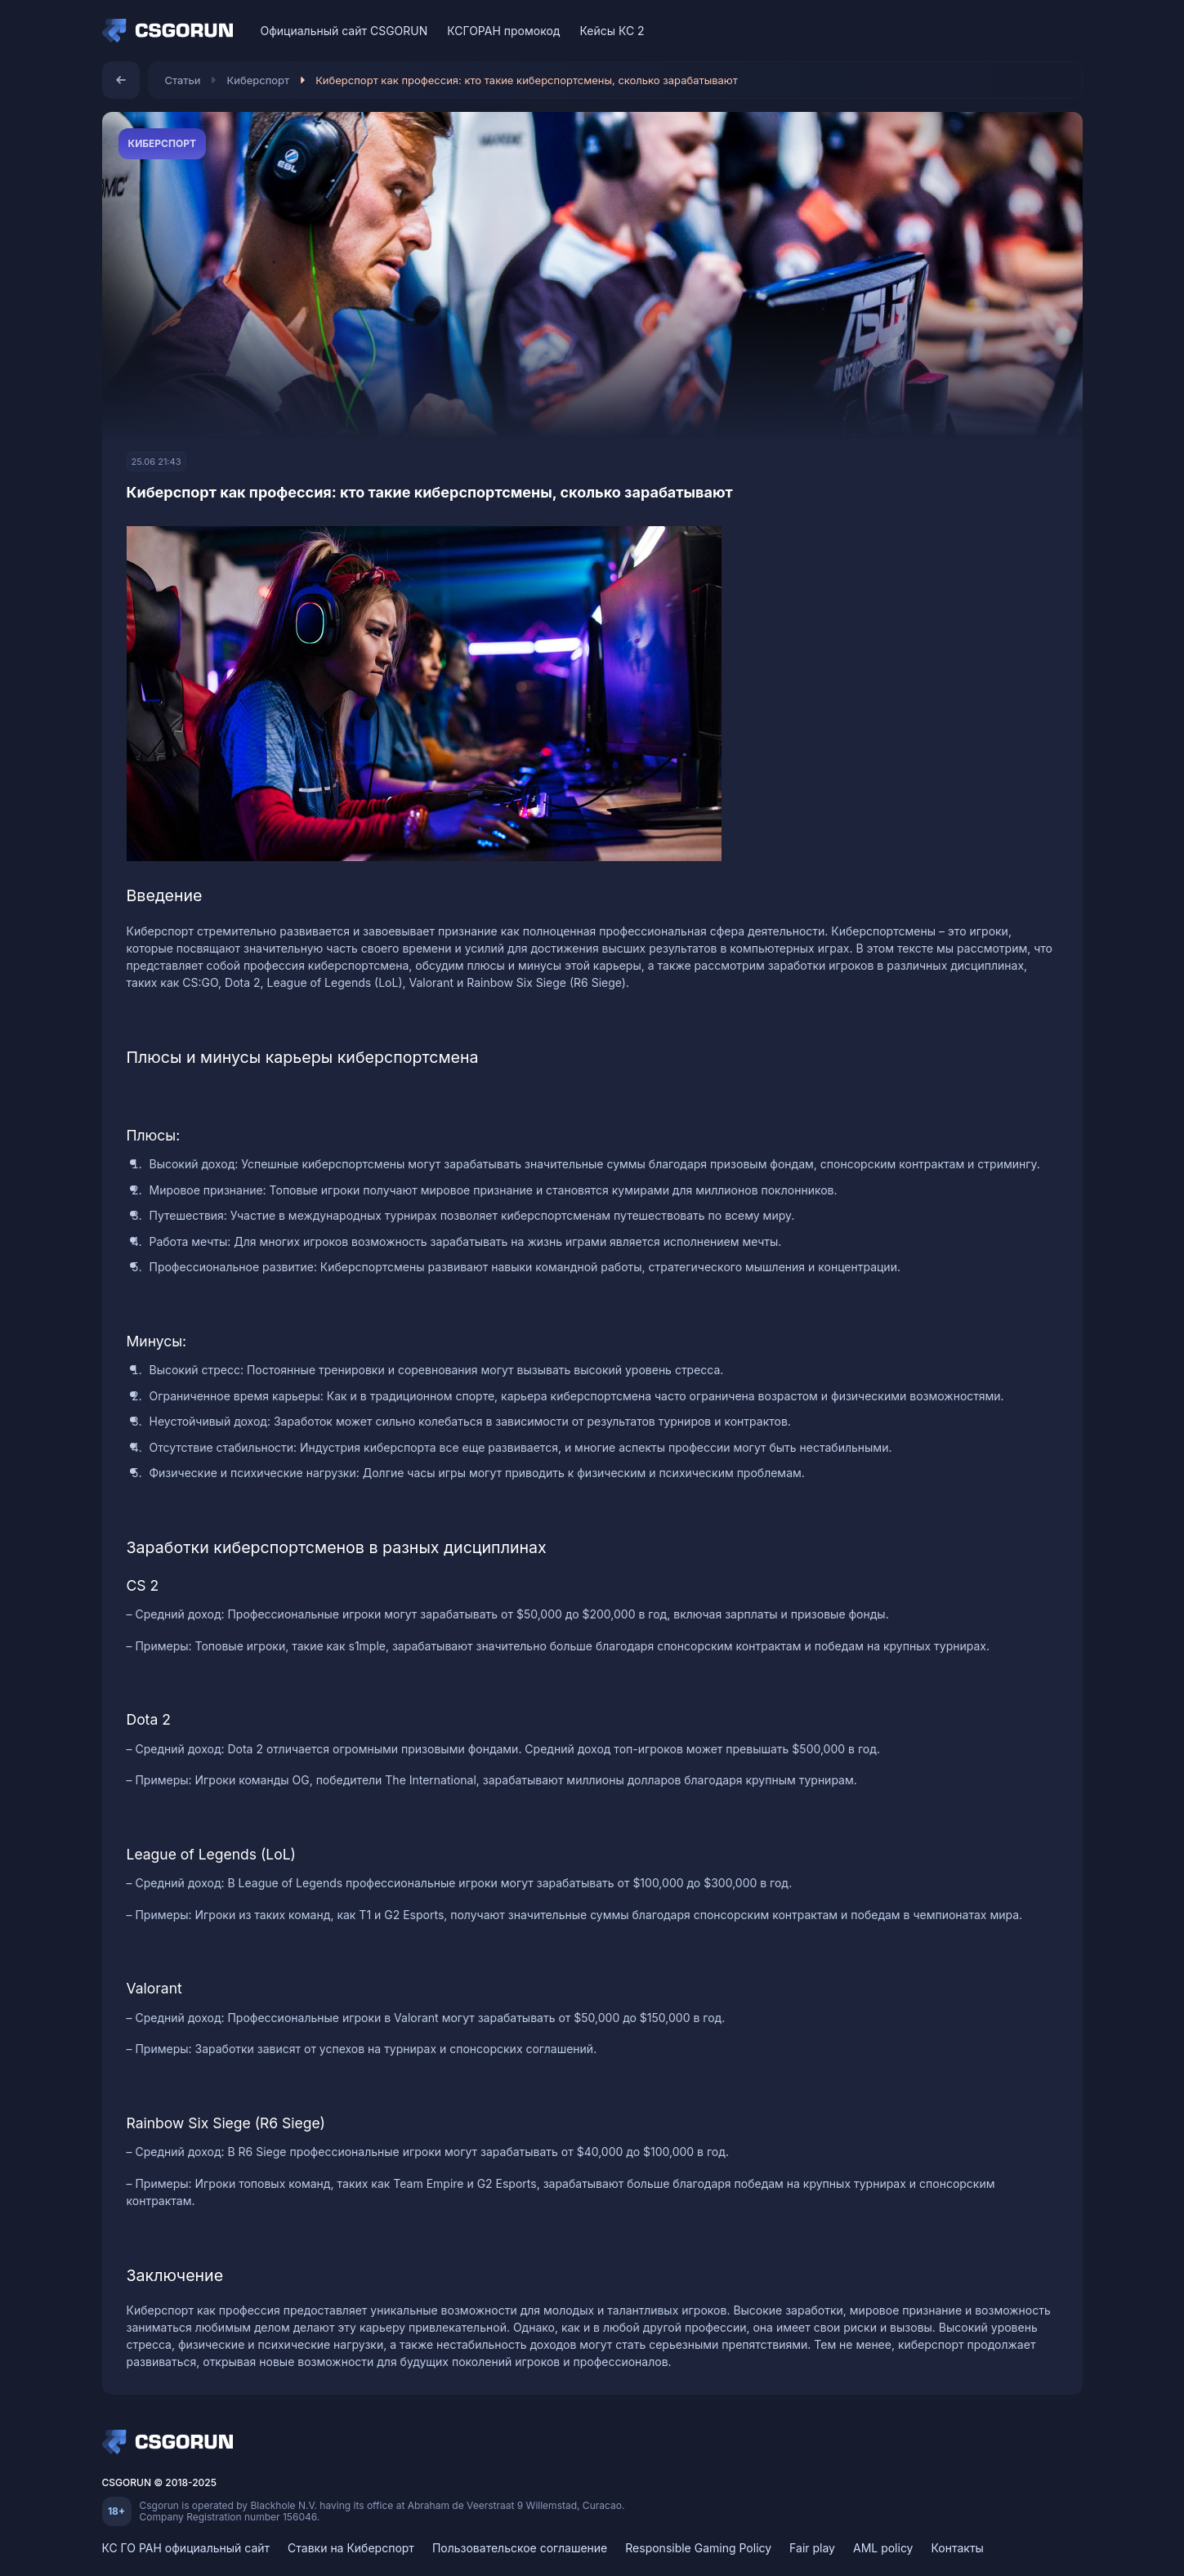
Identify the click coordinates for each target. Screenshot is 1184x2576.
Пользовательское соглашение (519, 2548)
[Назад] (121, 80)
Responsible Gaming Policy (698, 2548)
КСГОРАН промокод (503, 31)
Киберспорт (258, 80)
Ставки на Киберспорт (351, 2548)
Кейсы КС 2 (611, 31)
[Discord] (1036, 30)
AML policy (883, 2548)
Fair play (812, 2548)
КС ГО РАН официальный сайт (186, 2548)
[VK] (1008, 30)
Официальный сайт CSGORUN (344, 31)
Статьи (183, 80)
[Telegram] (1065, 30)
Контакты (957, 2548)
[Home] (171, 31)
